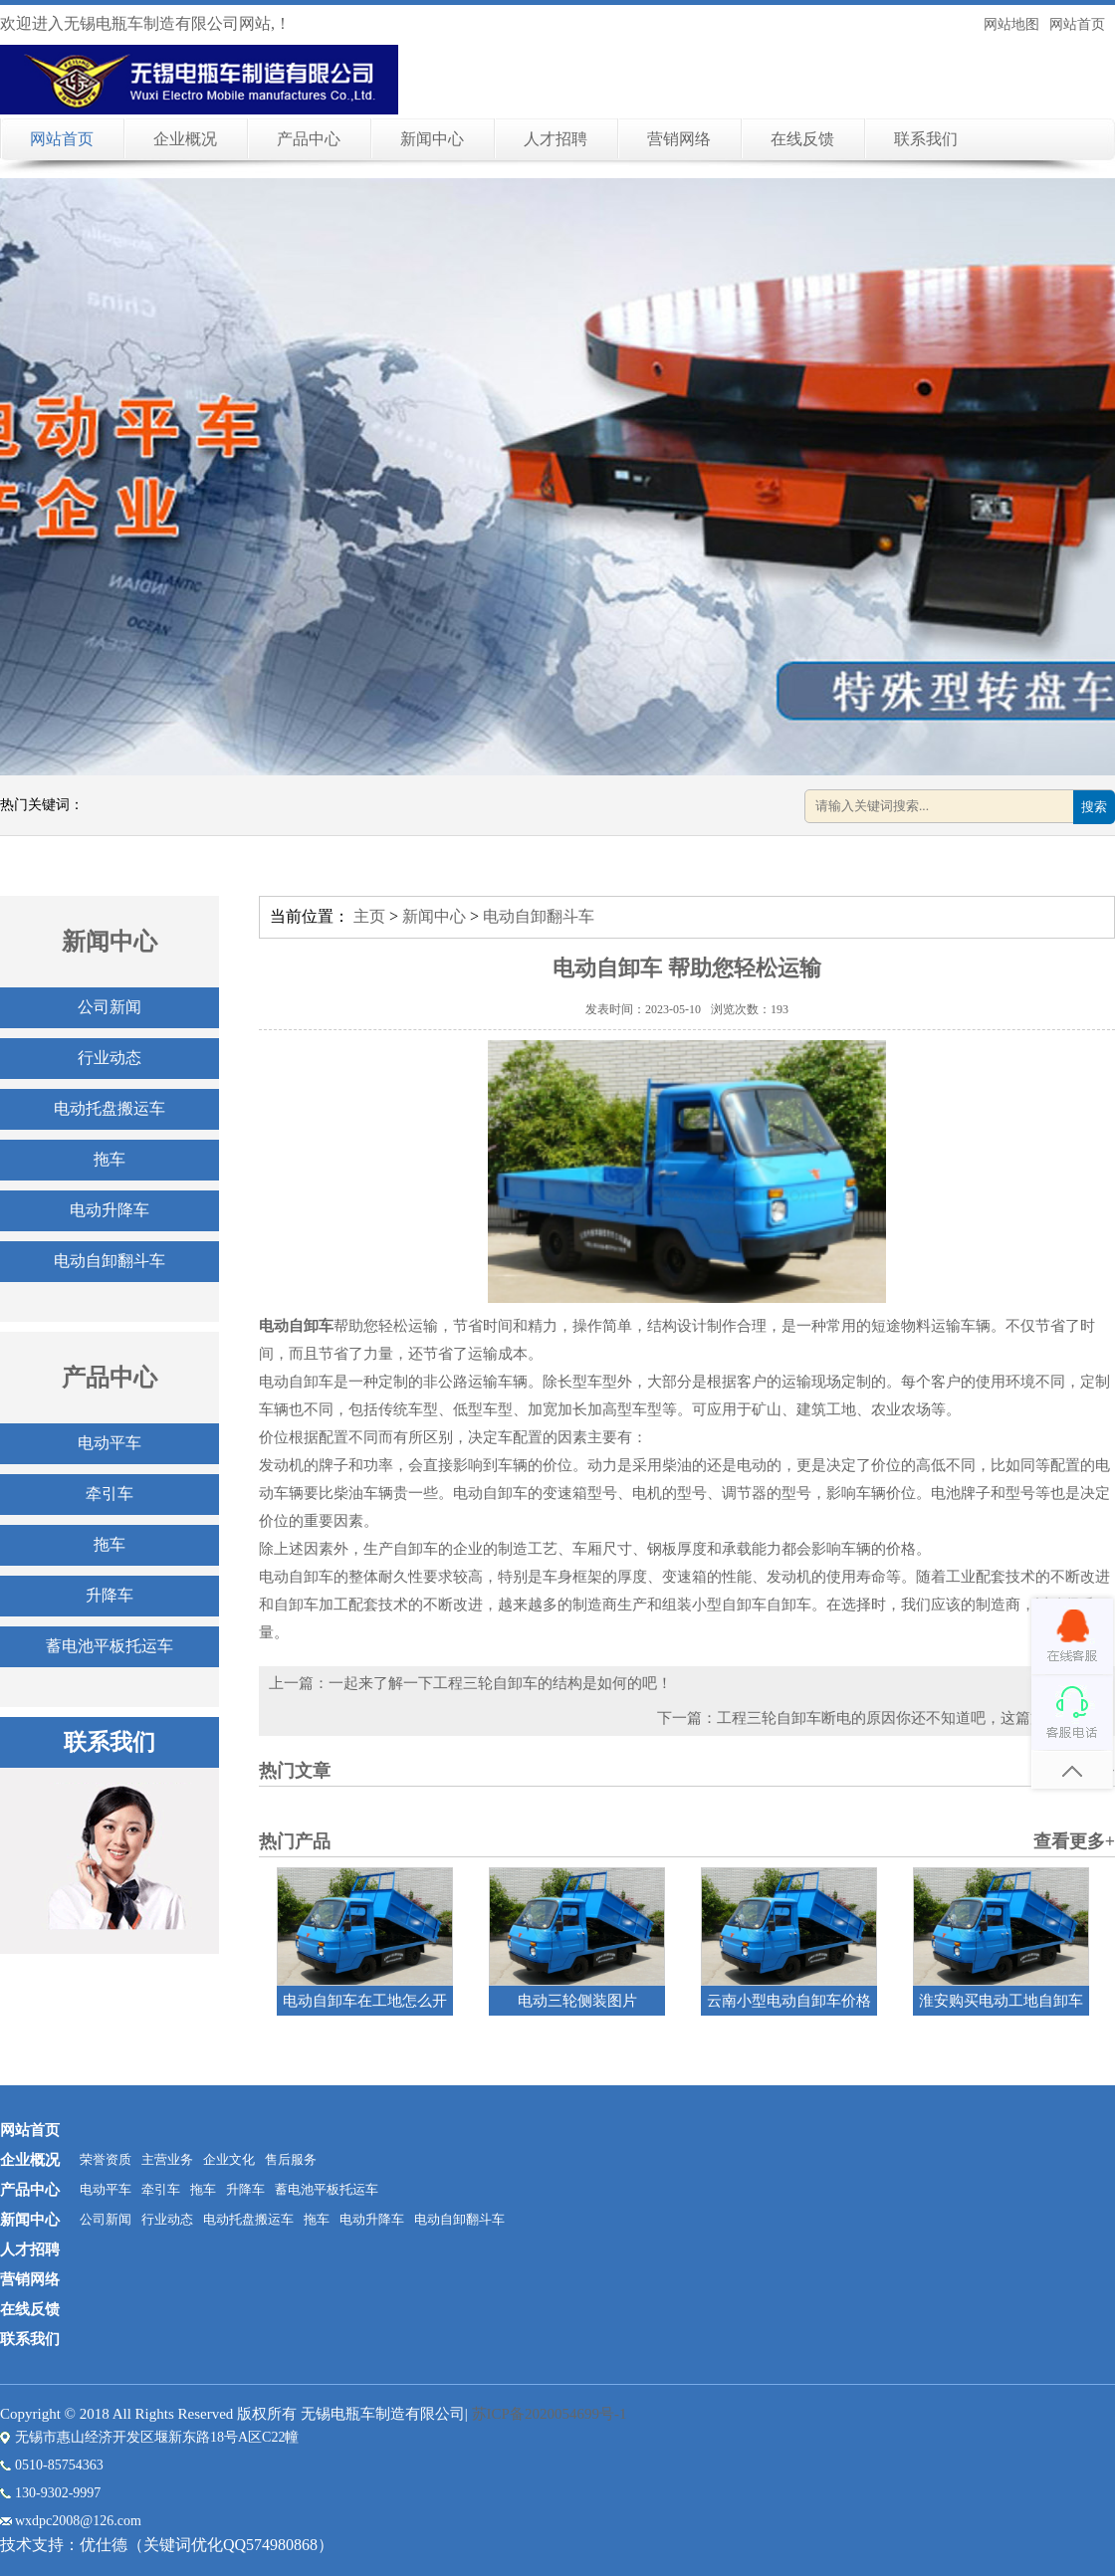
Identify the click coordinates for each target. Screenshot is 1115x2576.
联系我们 (926, 138)
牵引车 (109, 1493)
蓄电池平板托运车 (109, 1645)
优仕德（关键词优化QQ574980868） (207, 2544)
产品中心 (308, 138)
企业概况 (185, 138)
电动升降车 (109, 1209)
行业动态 (109, 1057)
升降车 (109, 1595)
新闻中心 (432, 138)
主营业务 (167, 2159)
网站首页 (1077, 24)
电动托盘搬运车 (109, 1108)
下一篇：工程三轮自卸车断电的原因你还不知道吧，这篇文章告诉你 (881, 1718)
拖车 (109, 1159)
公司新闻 (109, 1006)
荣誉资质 (105, 2159)
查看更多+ (1074, 1841)
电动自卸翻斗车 (109, 1260)
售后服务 (291, 2159)
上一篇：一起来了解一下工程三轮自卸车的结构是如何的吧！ (470, 1683)
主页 (369, 916)
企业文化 (229, 2159)
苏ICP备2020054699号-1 (549, 2414)
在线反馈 (802, 138)
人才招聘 (555, 138)
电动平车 (109, 1442)
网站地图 (1011, 24)
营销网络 (679, 138)
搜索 (1094, 806)
